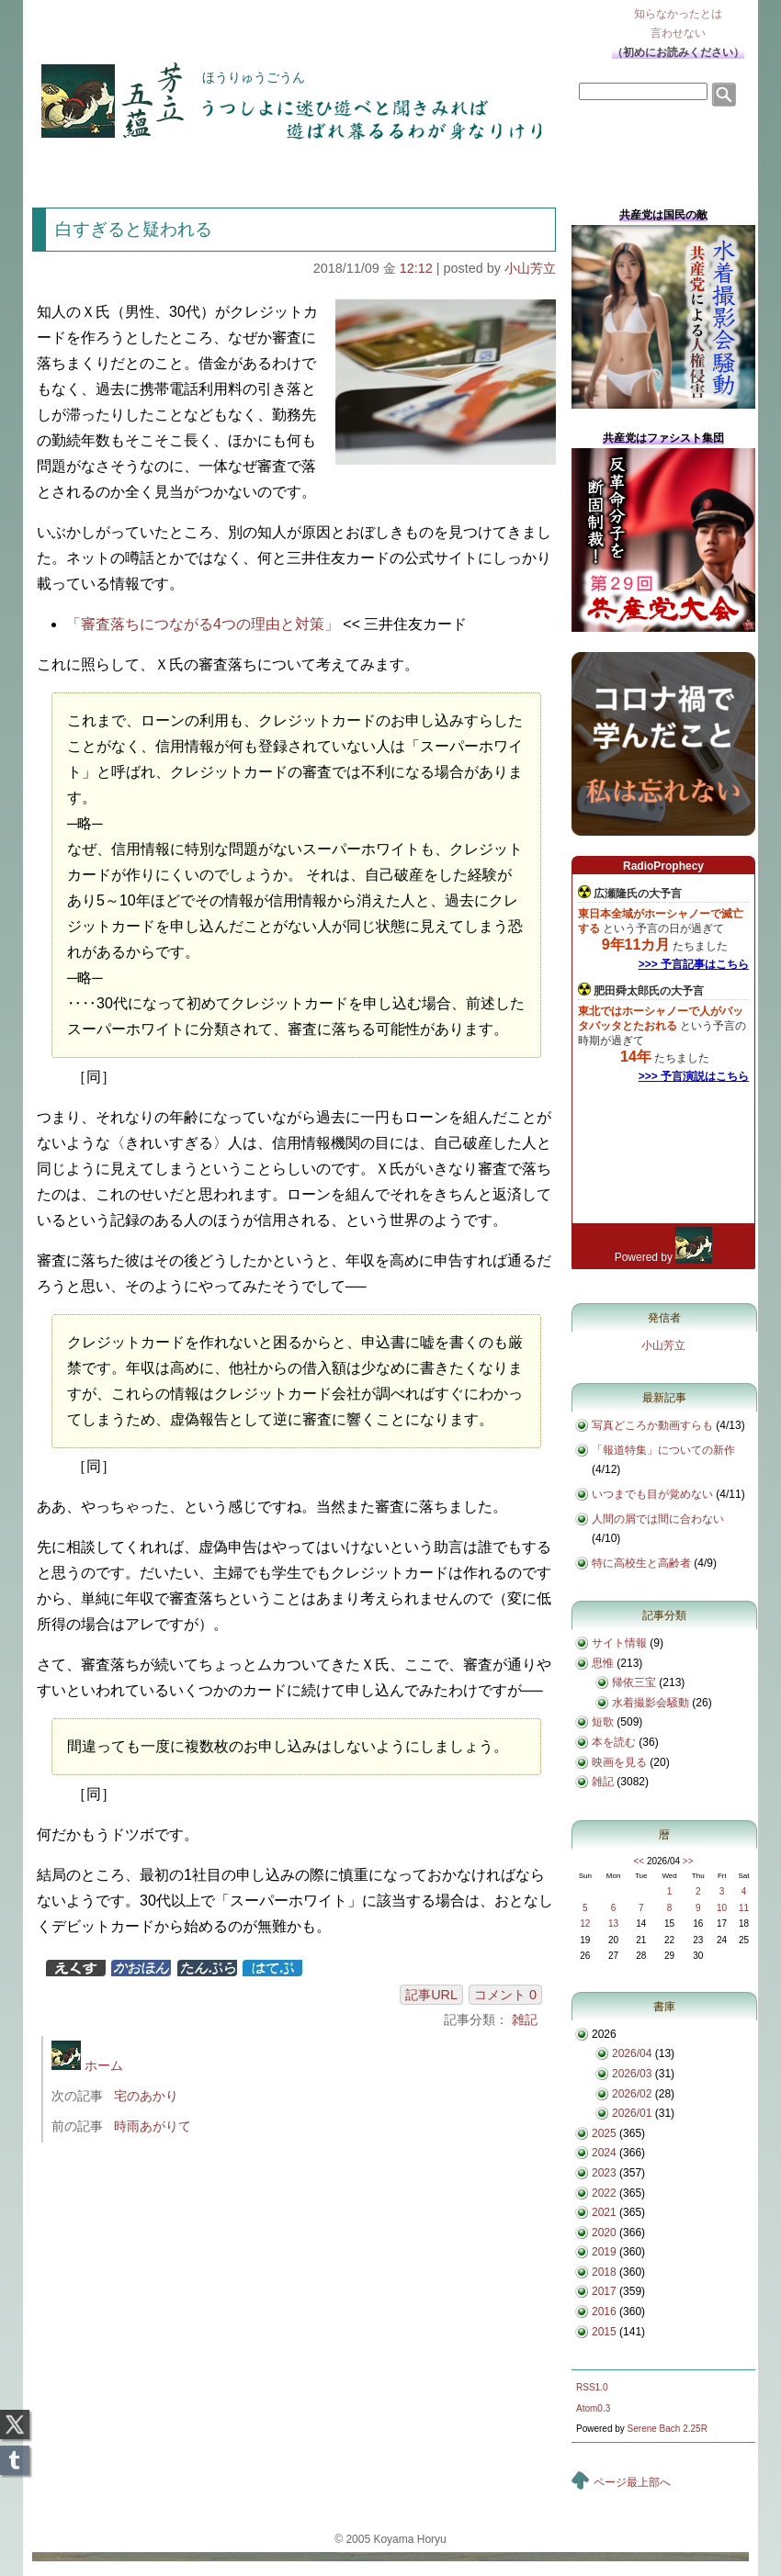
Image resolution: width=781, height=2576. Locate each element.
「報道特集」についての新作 (663, 1450)
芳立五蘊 (100, 88)
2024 (604, 2152)
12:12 (416, 268)
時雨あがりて (152, 2126)
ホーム (87, 2065)
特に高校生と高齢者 (641, 1563)
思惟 (603, 1663)
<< (638, 1861)
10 (722, 1908)
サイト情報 (619, 1643)
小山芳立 (530, 268)
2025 (604, 2133)
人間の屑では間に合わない (658, 1519)
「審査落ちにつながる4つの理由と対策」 (202, 624)
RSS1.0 (591, 2387)
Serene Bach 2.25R (667, 2429)
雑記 (525, 2019)
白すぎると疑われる (133, 229)
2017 (604, 2291)
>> (688, 1861)
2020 (604, 2232)
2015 (604, 2331)
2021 (604, 2212)
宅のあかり (146, 2095)
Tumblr (14, 2454)
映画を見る (619, 1762)
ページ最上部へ (632, 2482)
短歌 (603, 1721)
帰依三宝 (634, 1682)
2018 (604, 2272)
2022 (604, 2193)
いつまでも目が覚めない (652, 1494)
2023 (604, 2172)
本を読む (614, 1742)
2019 (604, 2251)
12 (585, 1923)
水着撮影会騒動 (650, 1702)
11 (744, 1908)
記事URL (431, 1994)
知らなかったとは (678, 25)
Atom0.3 (593, 2408)
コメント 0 (505, 1994)
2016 (604, 2311)
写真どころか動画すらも (652, 1425)
